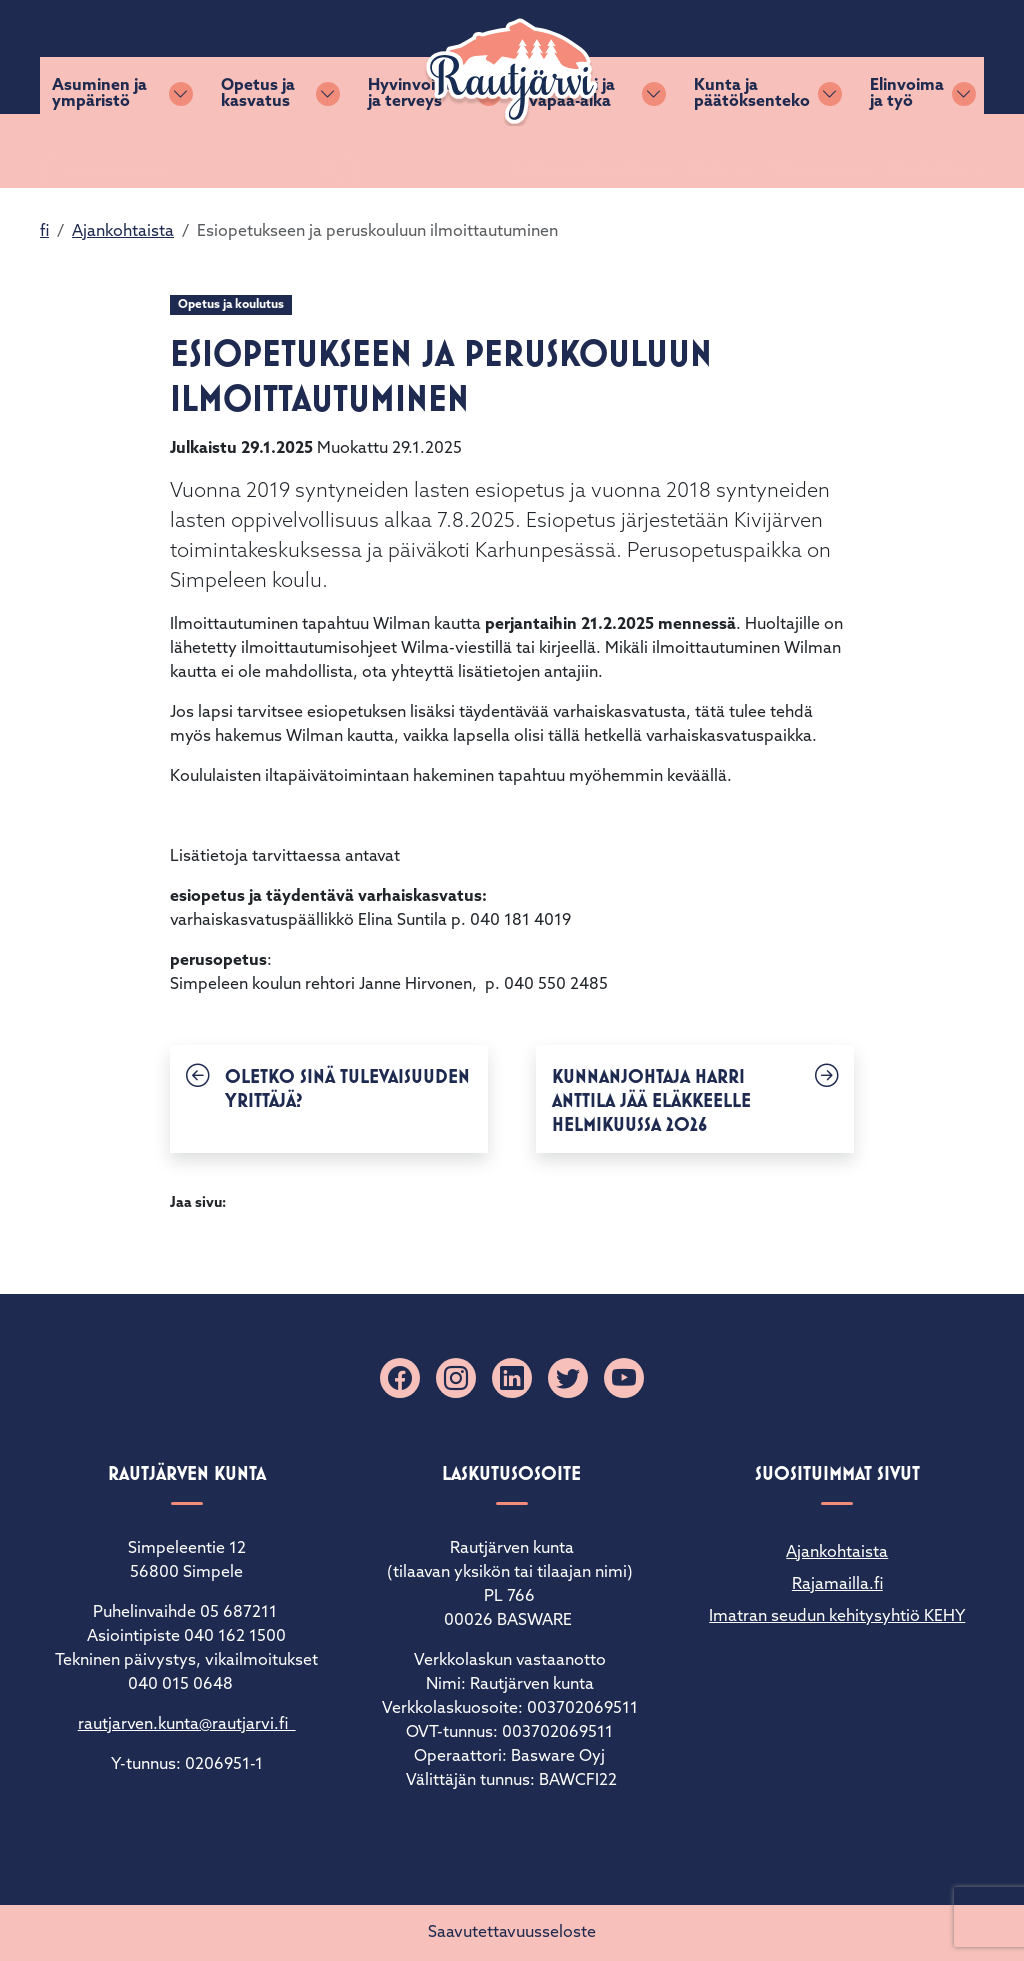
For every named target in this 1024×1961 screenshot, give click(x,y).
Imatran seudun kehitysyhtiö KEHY (837, 1617)
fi (44, 232)
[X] (568, 1378)
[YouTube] (624, 1378)
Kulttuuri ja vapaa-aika (572, 151)
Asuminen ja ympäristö (99, 151)
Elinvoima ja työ (907, 151)
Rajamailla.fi (837, 1585)
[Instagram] (456, 1378)
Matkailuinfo (914, 57)
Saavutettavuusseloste (512, 1933)
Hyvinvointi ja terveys (412, 151)
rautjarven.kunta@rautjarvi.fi (187, 1725)
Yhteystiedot (796, 57)
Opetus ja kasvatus (258, 151)
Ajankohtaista (123, 232)
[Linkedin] (512, 1378)
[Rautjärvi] (512, 72)
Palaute (696, 57)
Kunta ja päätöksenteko (752, 151)
